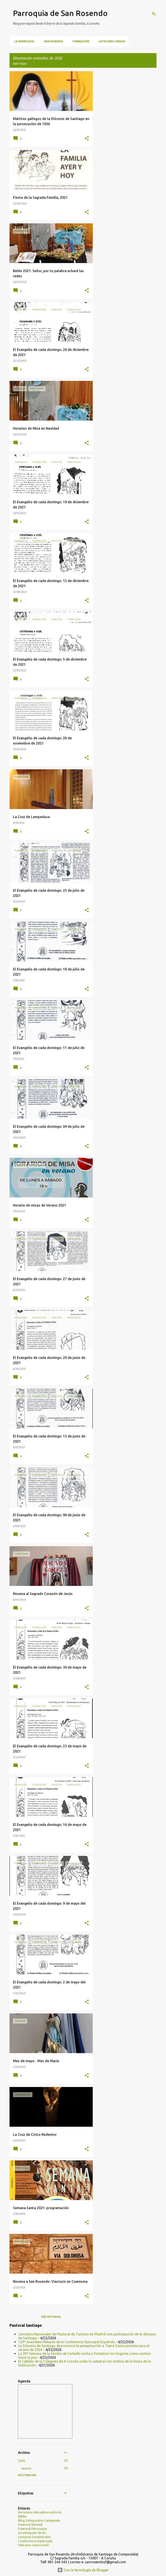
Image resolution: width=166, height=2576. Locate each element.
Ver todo (20, 63)
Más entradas (51, 2316)
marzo (26, 2468)
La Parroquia (23, 41)
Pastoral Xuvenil (30, 2525)
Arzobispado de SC (32, 2533)
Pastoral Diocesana (32, 2529)
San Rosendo (52, 41)
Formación (79, 41)
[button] (86, 139)
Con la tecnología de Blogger (83, 2570)
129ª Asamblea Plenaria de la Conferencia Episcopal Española (66, 2342)
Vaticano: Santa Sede (33, 2545)
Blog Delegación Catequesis (39, 2520)
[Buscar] (153, 14)
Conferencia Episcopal (35, 2541)
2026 (21, 2461)
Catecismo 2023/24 (110, 41)
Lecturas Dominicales (34, 2537)
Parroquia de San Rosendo (60, 13)
